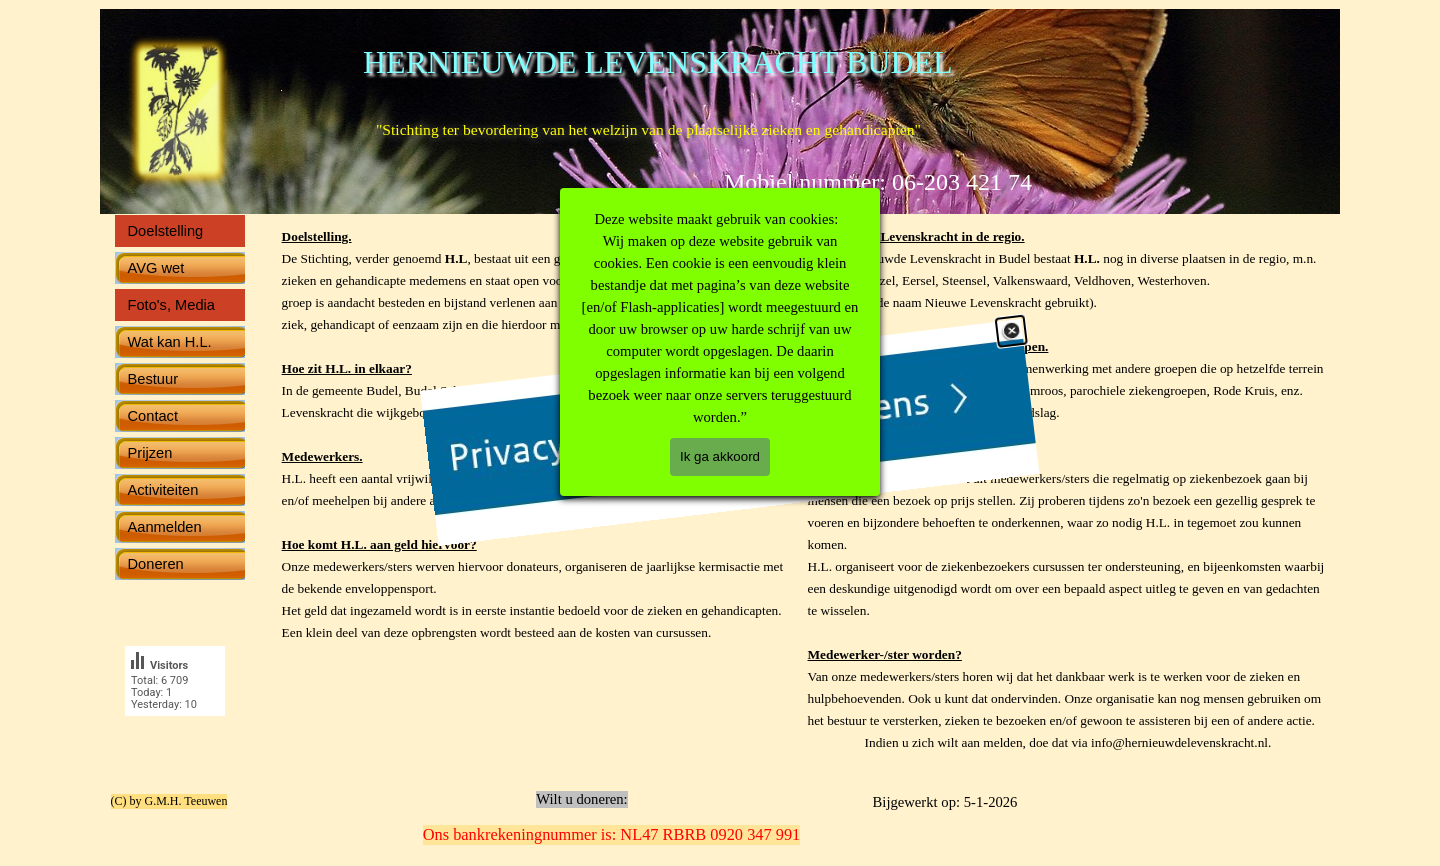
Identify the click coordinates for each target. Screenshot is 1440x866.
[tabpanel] (1068, 500)
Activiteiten (163, 490)
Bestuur (153, 379)
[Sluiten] (998, 440)
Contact (153, 416)
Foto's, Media (172, 305)
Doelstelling (166, 231)
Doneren (156, 564)
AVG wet (156, 268)
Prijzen (150, 453)
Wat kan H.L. (170, 342)
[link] (700, 430)
